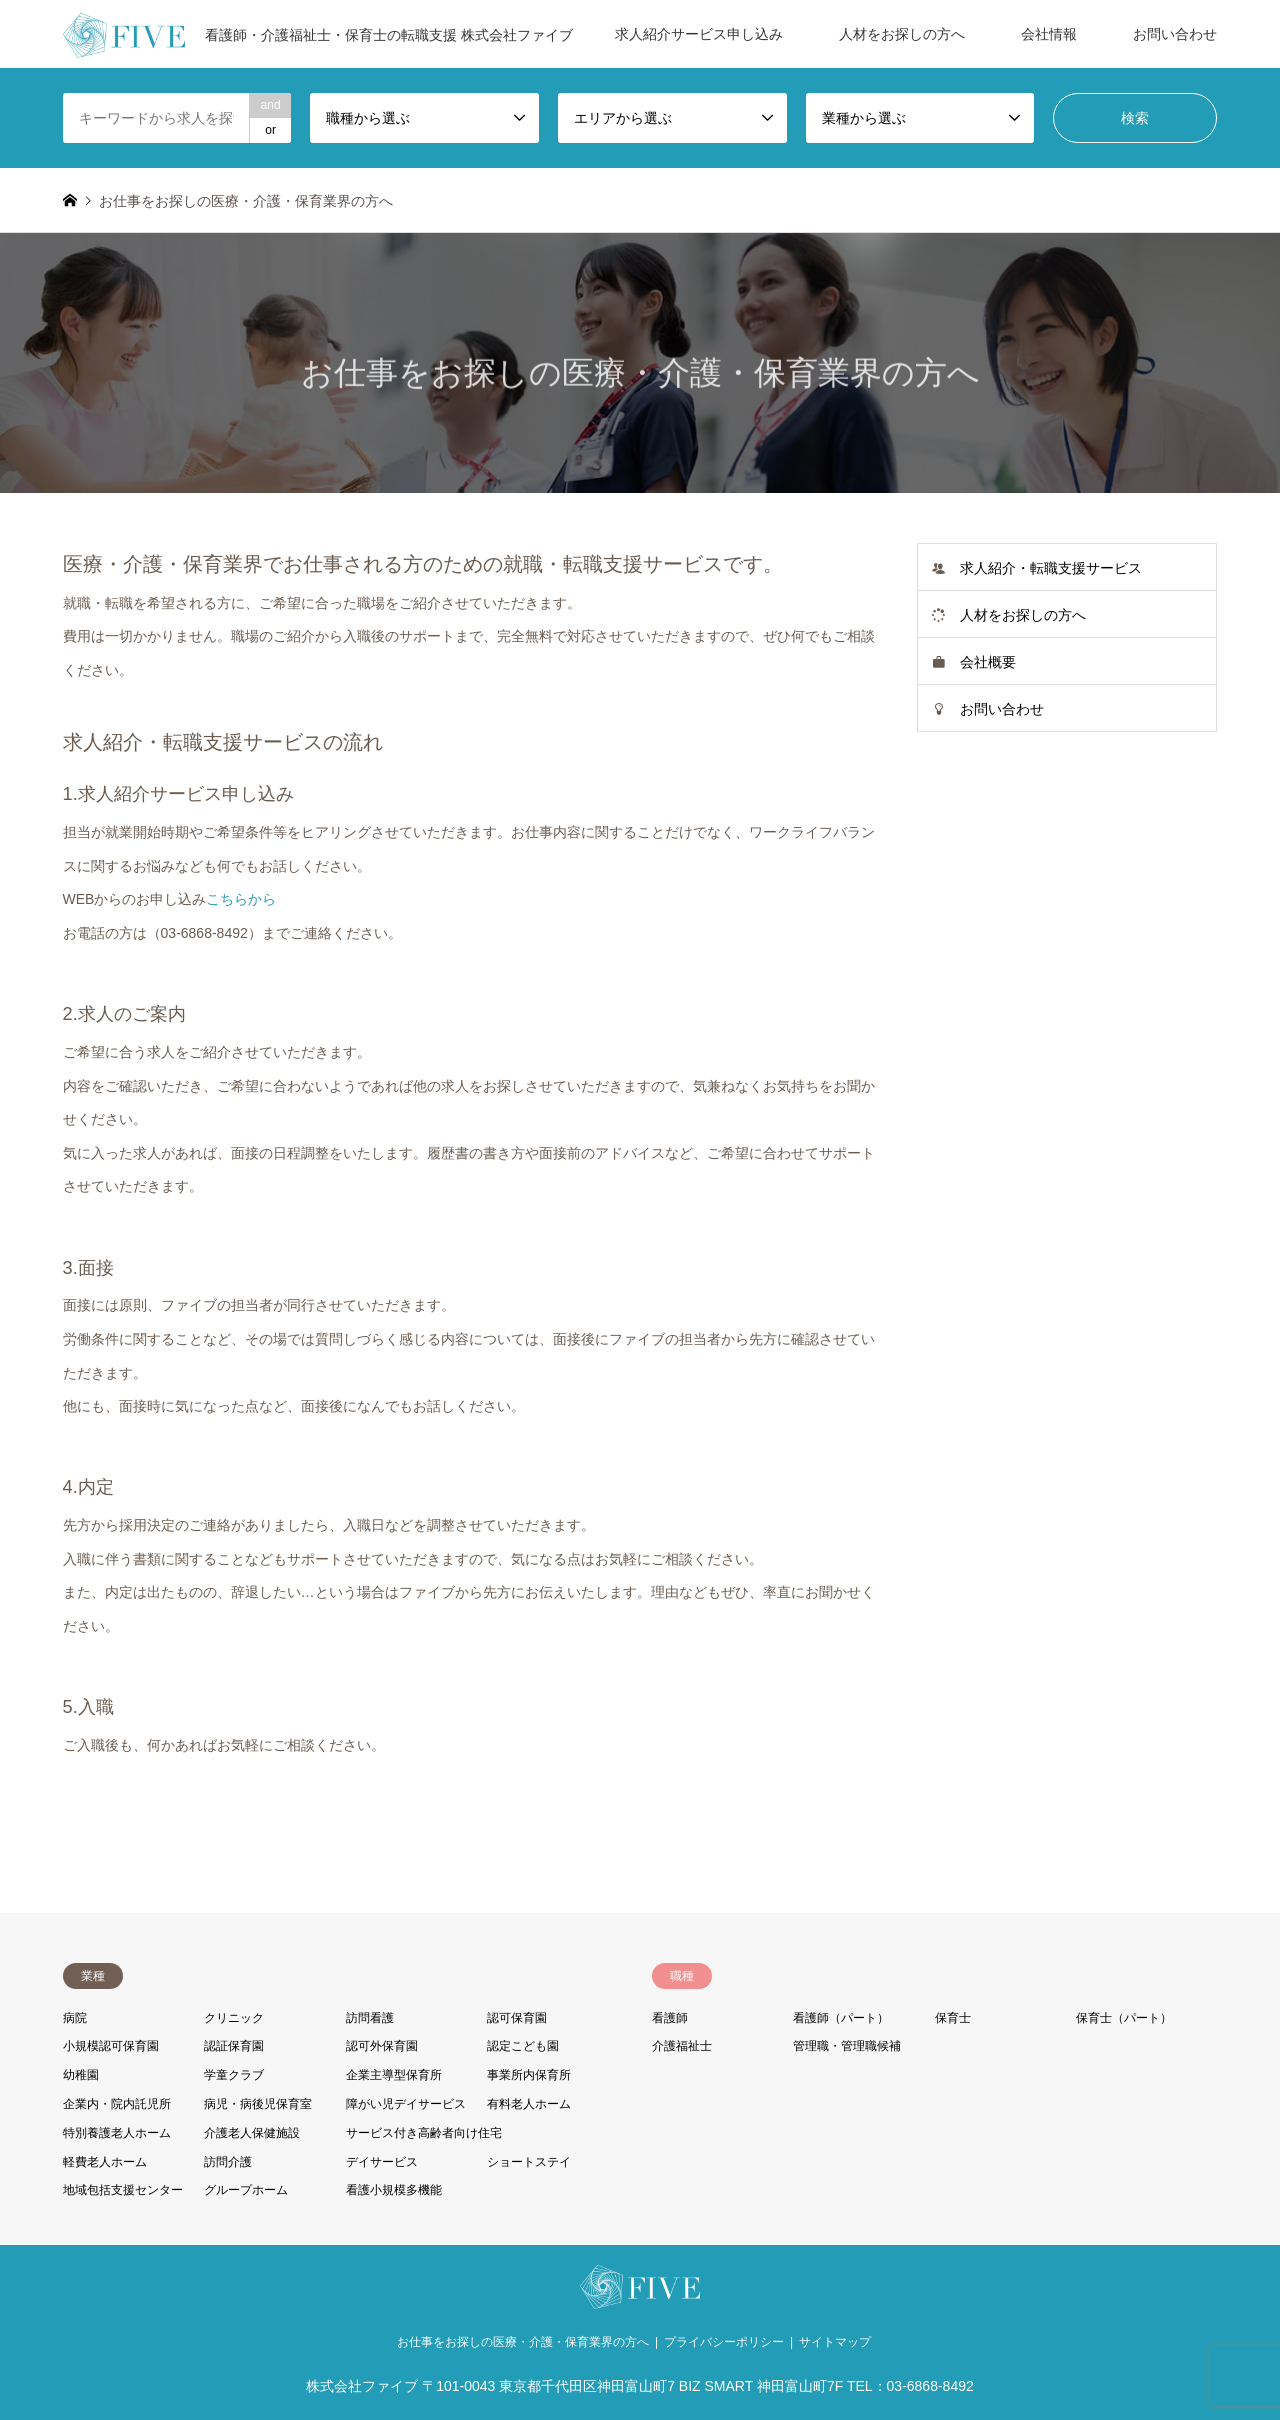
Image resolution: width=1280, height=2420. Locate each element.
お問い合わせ (1175, 34)
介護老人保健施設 (252, 2133)
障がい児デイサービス (406, 2104)
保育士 (953, 2018)
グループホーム (246, 2190)
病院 (75, 2018)
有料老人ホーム (529, 2104)
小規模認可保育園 (111, 2046)
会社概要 (988, 662)
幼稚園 (81, 2075)
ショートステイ (529, 2162)
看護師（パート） (841, 2018)
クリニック (234, 2018)
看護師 (670, 2018)
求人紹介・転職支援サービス (1051, 568)
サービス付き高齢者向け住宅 (424, 2133)
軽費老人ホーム (105, 2162)
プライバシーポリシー (724, 2342)
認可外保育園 (382, 2046)
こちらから (241, 899)
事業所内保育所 (529, 2075)
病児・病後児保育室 (258, 2104)
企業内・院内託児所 (117, 2104)
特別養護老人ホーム (117, 2133)
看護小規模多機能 (394, 2190)
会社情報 (1049, 34)
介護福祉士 (682, 2046)
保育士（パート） (1124, 2018)
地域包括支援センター (123, 2190)
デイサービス (382, 2162)
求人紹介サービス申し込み (699, 34)
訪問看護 (370, 2018)
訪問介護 (228, 2162)
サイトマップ (835, 2342)
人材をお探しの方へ (902, 34)
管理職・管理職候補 (847, 2046)
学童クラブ (234, 2075)
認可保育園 (517, 2018)
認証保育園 (234, 2046)
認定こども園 (523, 2046)
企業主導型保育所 (394, 2075)
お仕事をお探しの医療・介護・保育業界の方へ (523, 2342)
